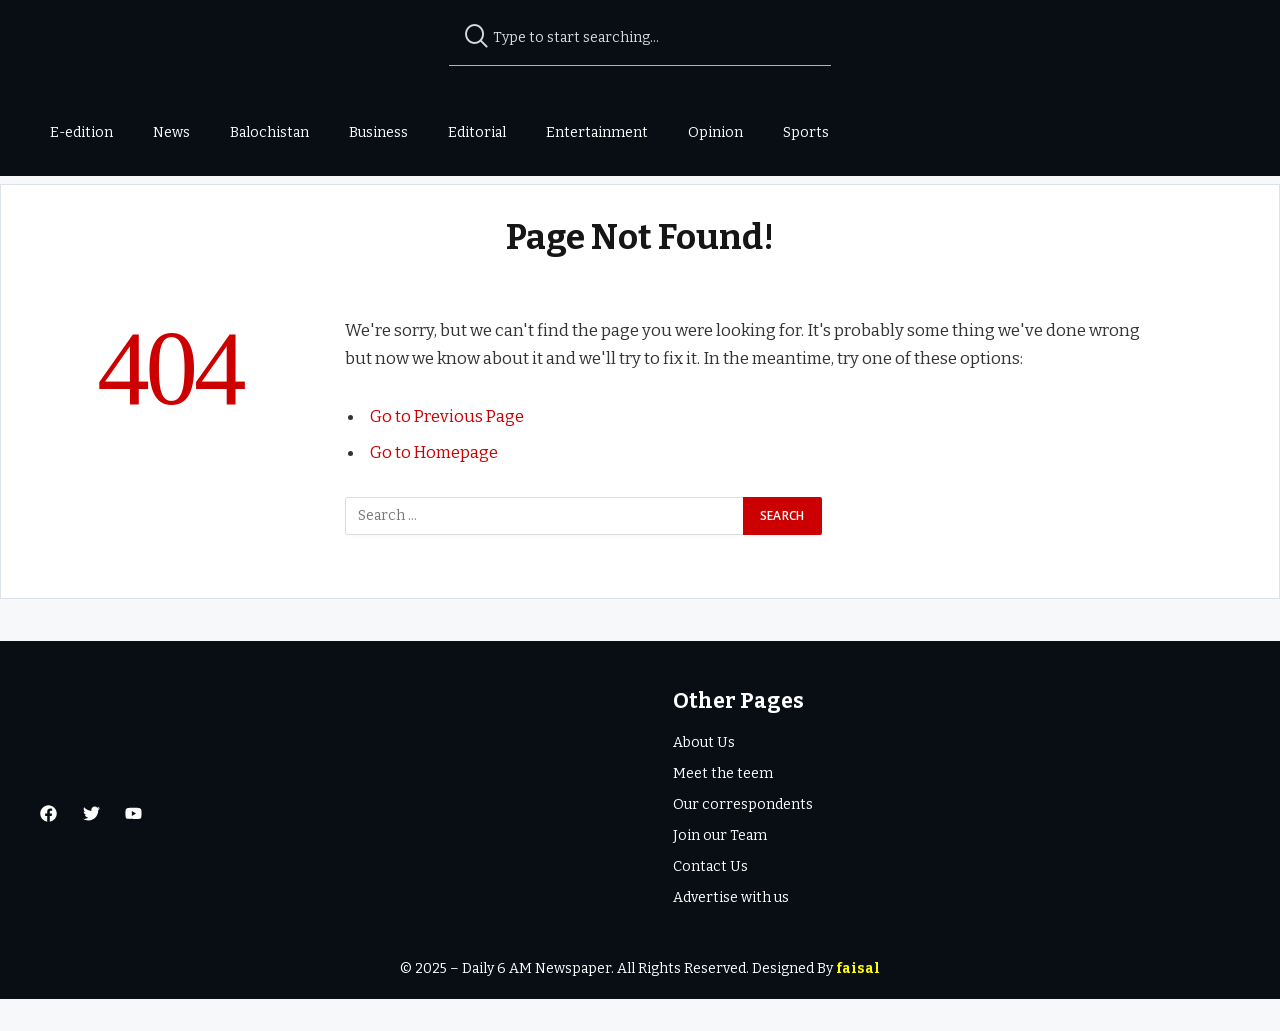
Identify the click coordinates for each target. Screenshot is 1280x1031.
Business (378, 132)
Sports (806, 132)
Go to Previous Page (448, 449)
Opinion (715, 132)
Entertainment (597, 132)
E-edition (81, 132)
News (171, 132)
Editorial (477, 132)
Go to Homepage (434, 484)
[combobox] (640, 38)
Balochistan (269, 132)
